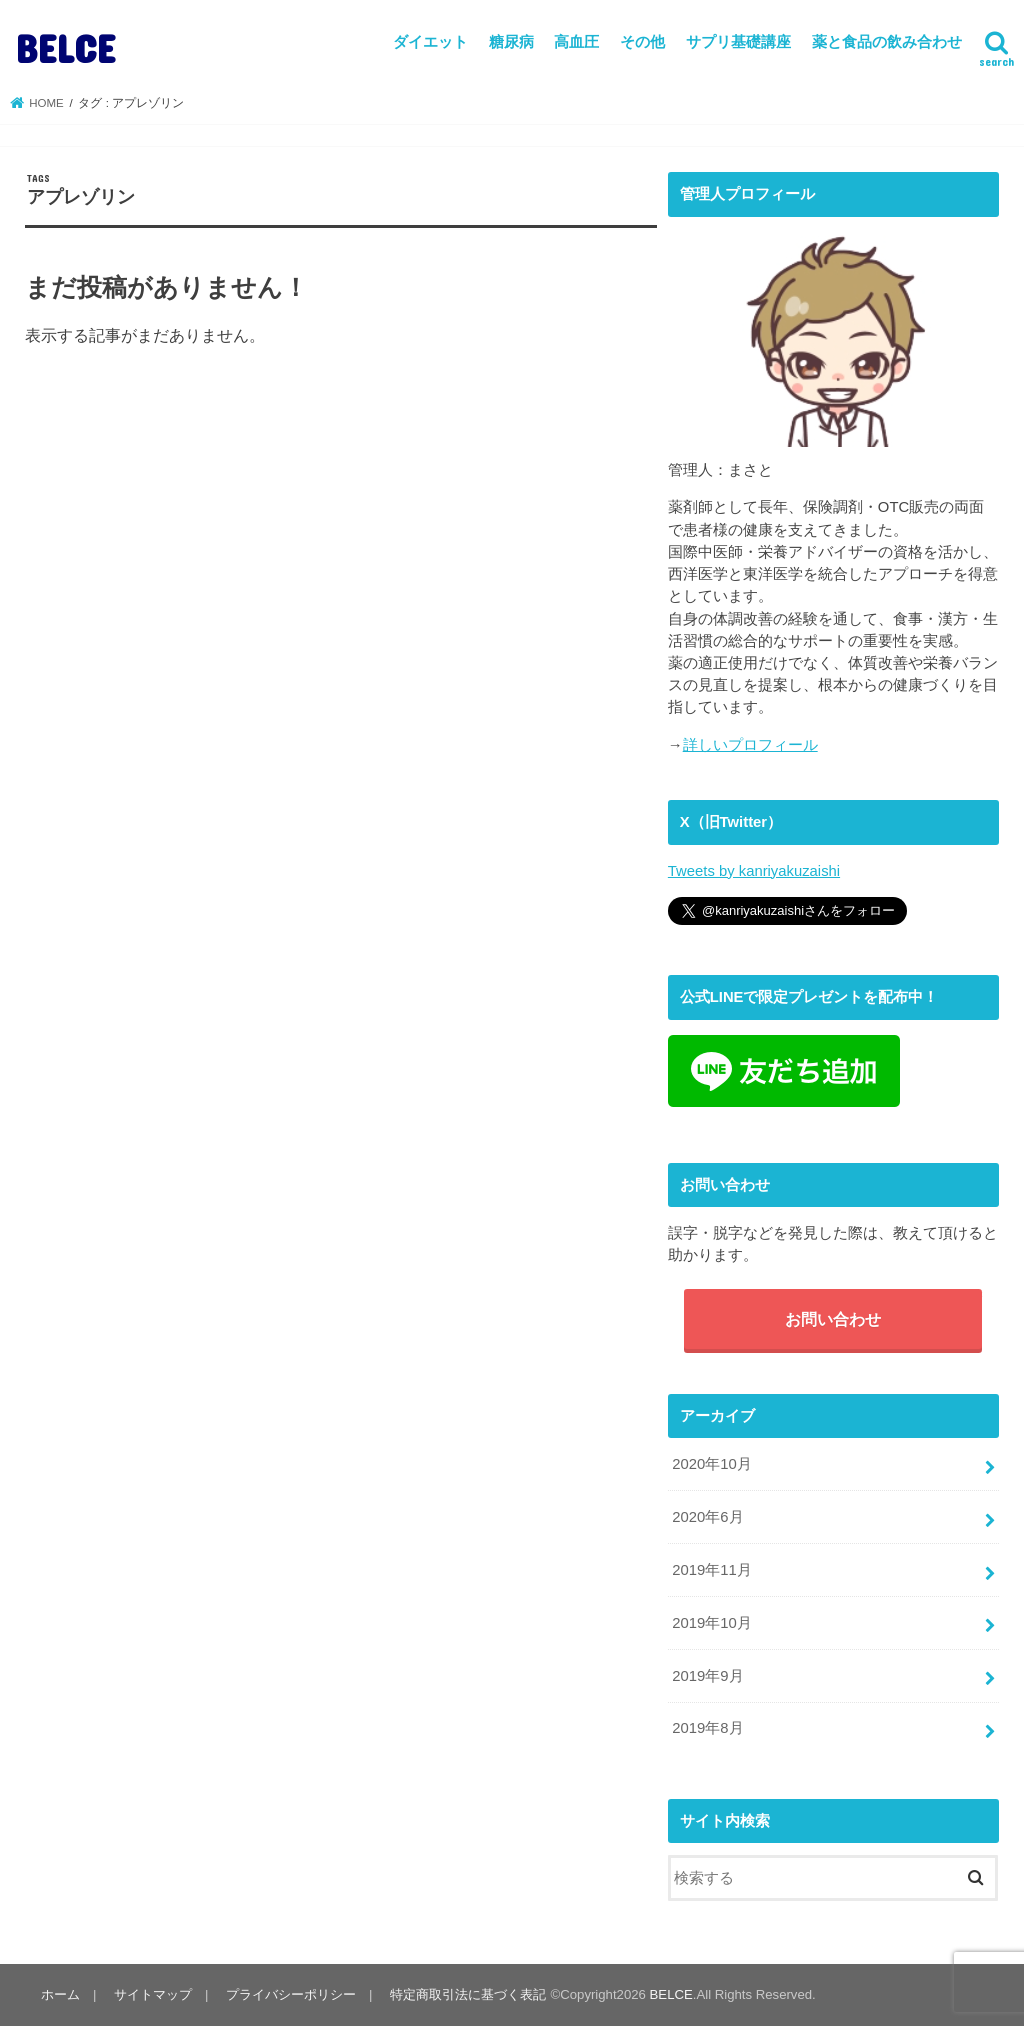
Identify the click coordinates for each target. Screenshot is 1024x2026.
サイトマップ (153, 1994)
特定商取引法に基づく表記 (468, 1994)
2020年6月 (707, 1517)
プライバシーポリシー (291, 1994)
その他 (642, 42)
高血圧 (576, 42)
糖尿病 (511, 42)
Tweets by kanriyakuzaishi (754, 871)
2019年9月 (707, 1676)
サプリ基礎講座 (738, 42)
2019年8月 (707, 1728)
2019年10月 (711, 1623)
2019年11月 (711, 1570)
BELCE (65, 47)
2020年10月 (711, 1464)
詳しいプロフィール (750, 745)
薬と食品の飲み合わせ (887, 42)
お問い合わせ (833, 1319)
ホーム (60, 1994)
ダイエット (430, 42)
